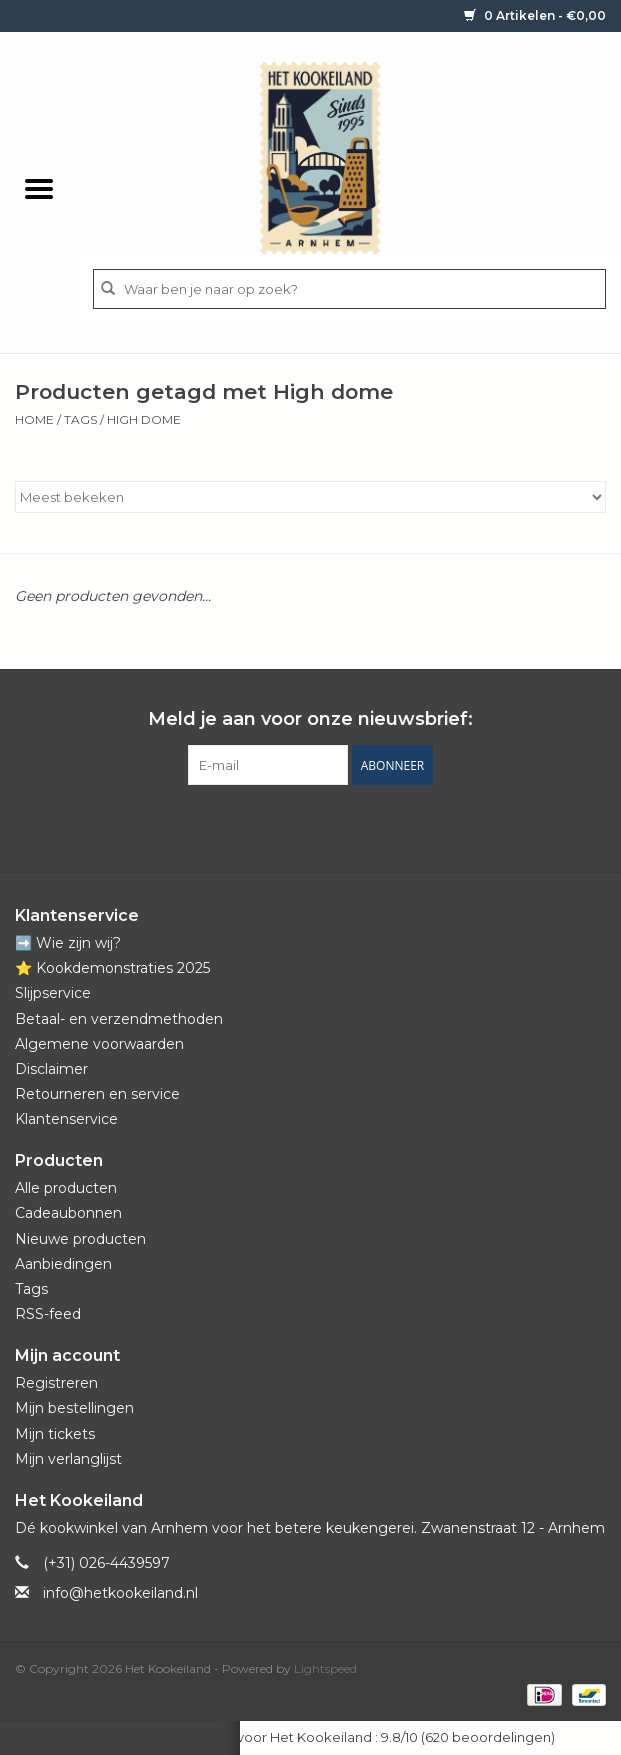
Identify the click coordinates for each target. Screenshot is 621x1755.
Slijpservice (53, 993)
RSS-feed (48, 1314)
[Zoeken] (349, 289)
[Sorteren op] (310, 497)
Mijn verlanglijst (68, 1459)
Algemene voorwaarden (99, 1044)
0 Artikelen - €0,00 (535, 15)
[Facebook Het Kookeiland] (257, 826)
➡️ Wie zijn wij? (68, 943)
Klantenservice (66, 1119)
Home (34, 419)
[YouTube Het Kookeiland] (329, 826)
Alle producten (66, 1188)
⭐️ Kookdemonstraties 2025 (112, 968)
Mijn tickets (55, 1434)
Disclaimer (51, 1069)
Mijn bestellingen (74, 1408)
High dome (144, 419)
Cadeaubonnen (68, 1213)
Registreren (56, 1383)
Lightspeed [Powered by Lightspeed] (325, 1668)
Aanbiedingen (63, 1264)
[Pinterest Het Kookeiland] (293, 826)
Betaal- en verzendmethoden (119, 1019)
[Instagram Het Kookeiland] (365, 826)
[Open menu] (39, 188)
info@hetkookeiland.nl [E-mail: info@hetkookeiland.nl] (120, 1593)
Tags (80, 419)
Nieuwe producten (80, 1239)
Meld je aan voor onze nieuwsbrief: (310, 719)
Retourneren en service (97, 1094)
